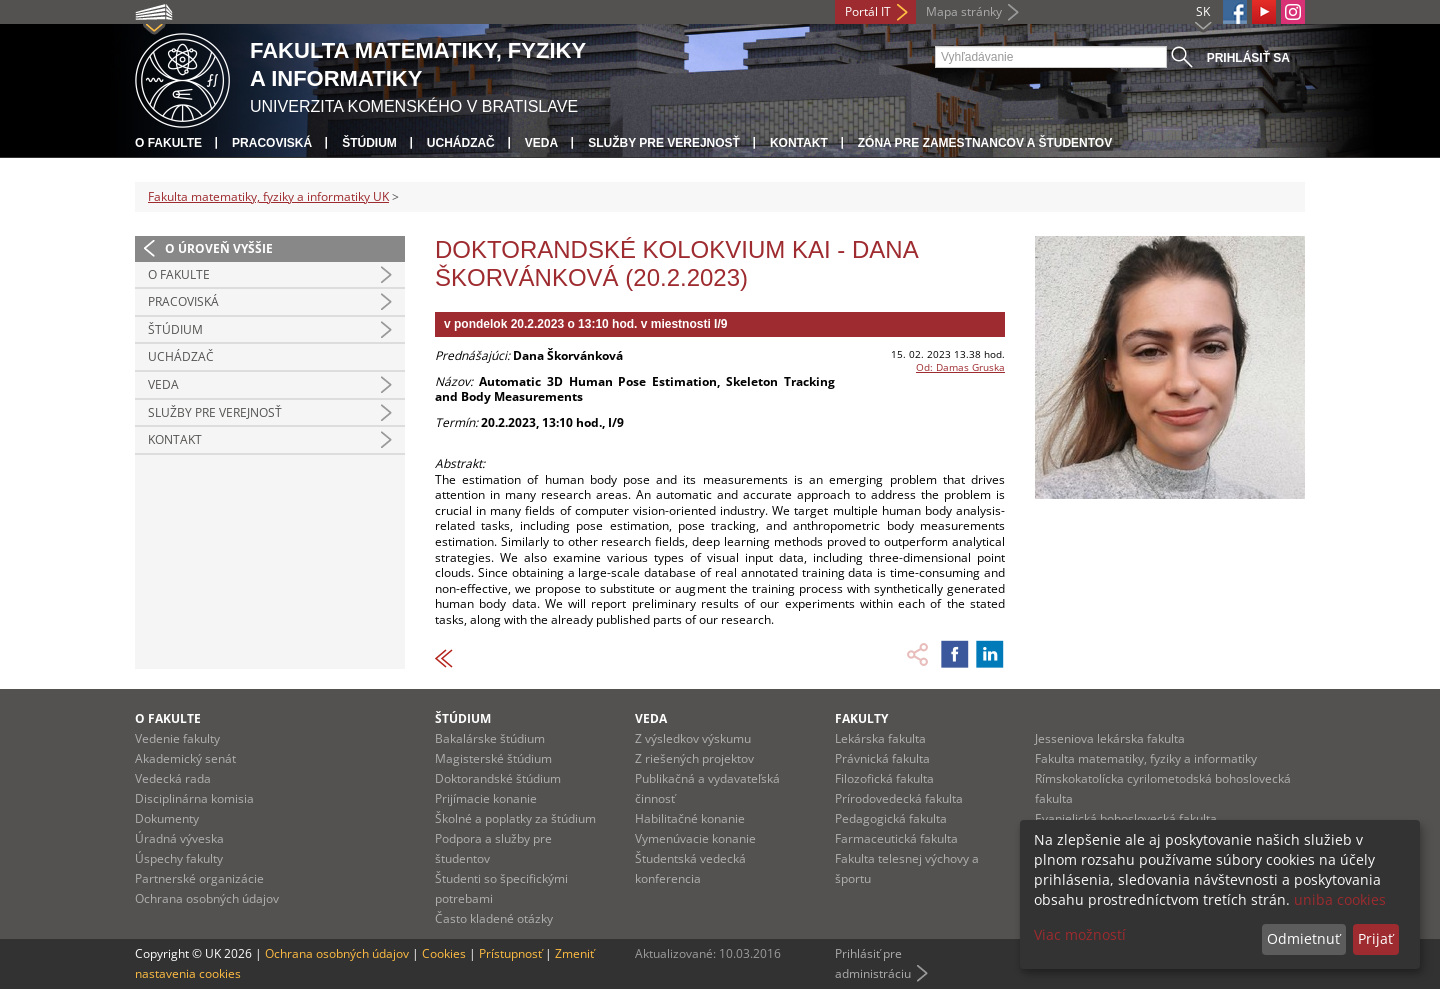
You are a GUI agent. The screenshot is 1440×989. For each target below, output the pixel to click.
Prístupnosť (510, 953)
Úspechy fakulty (179, 858)
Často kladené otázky (494, 918)
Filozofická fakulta (884, 778)
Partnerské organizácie (199, 878)
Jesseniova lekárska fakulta (1110, 738)
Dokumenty (167, 818)
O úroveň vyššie (219, 248)
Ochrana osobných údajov (207, 898)
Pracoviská (272, 143)
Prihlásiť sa (1248, 58)
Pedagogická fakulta (891, 818)
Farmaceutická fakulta (896, 838)
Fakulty (861, 718)
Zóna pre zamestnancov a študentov (985, 143)
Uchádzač (461, 143)
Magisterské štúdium (493, 758)
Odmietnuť (1303, 938)
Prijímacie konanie (486, 798)
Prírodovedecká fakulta (899, 798)
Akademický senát (185, 758)
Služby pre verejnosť (664, 143)
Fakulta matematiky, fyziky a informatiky (1146, 758)
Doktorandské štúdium (498, 778)
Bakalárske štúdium (490, 738)
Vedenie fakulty (177, 738)
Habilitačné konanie (690, 818)
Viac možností (1080, 934)
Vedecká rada (173, 778)
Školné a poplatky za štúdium (515, 818)
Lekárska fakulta (880, 738)
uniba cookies (1340, 899)
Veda (541, 143)
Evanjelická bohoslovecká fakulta (1126, 818)
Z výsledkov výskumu (693, 738)
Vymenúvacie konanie (695, 838)
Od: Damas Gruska (960, 367)
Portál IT (868, 11)
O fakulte (168, 143)
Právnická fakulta (882, 758)
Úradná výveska (179, 838)
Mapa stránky (964, 11)
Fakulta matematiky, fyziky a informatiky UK (268, 196)
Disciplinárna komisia (194, 798)
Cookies (444, 953)
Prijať (1375, 938)
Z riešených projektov (694, 758)
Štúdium (369, 143)
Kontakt (799, 143)
